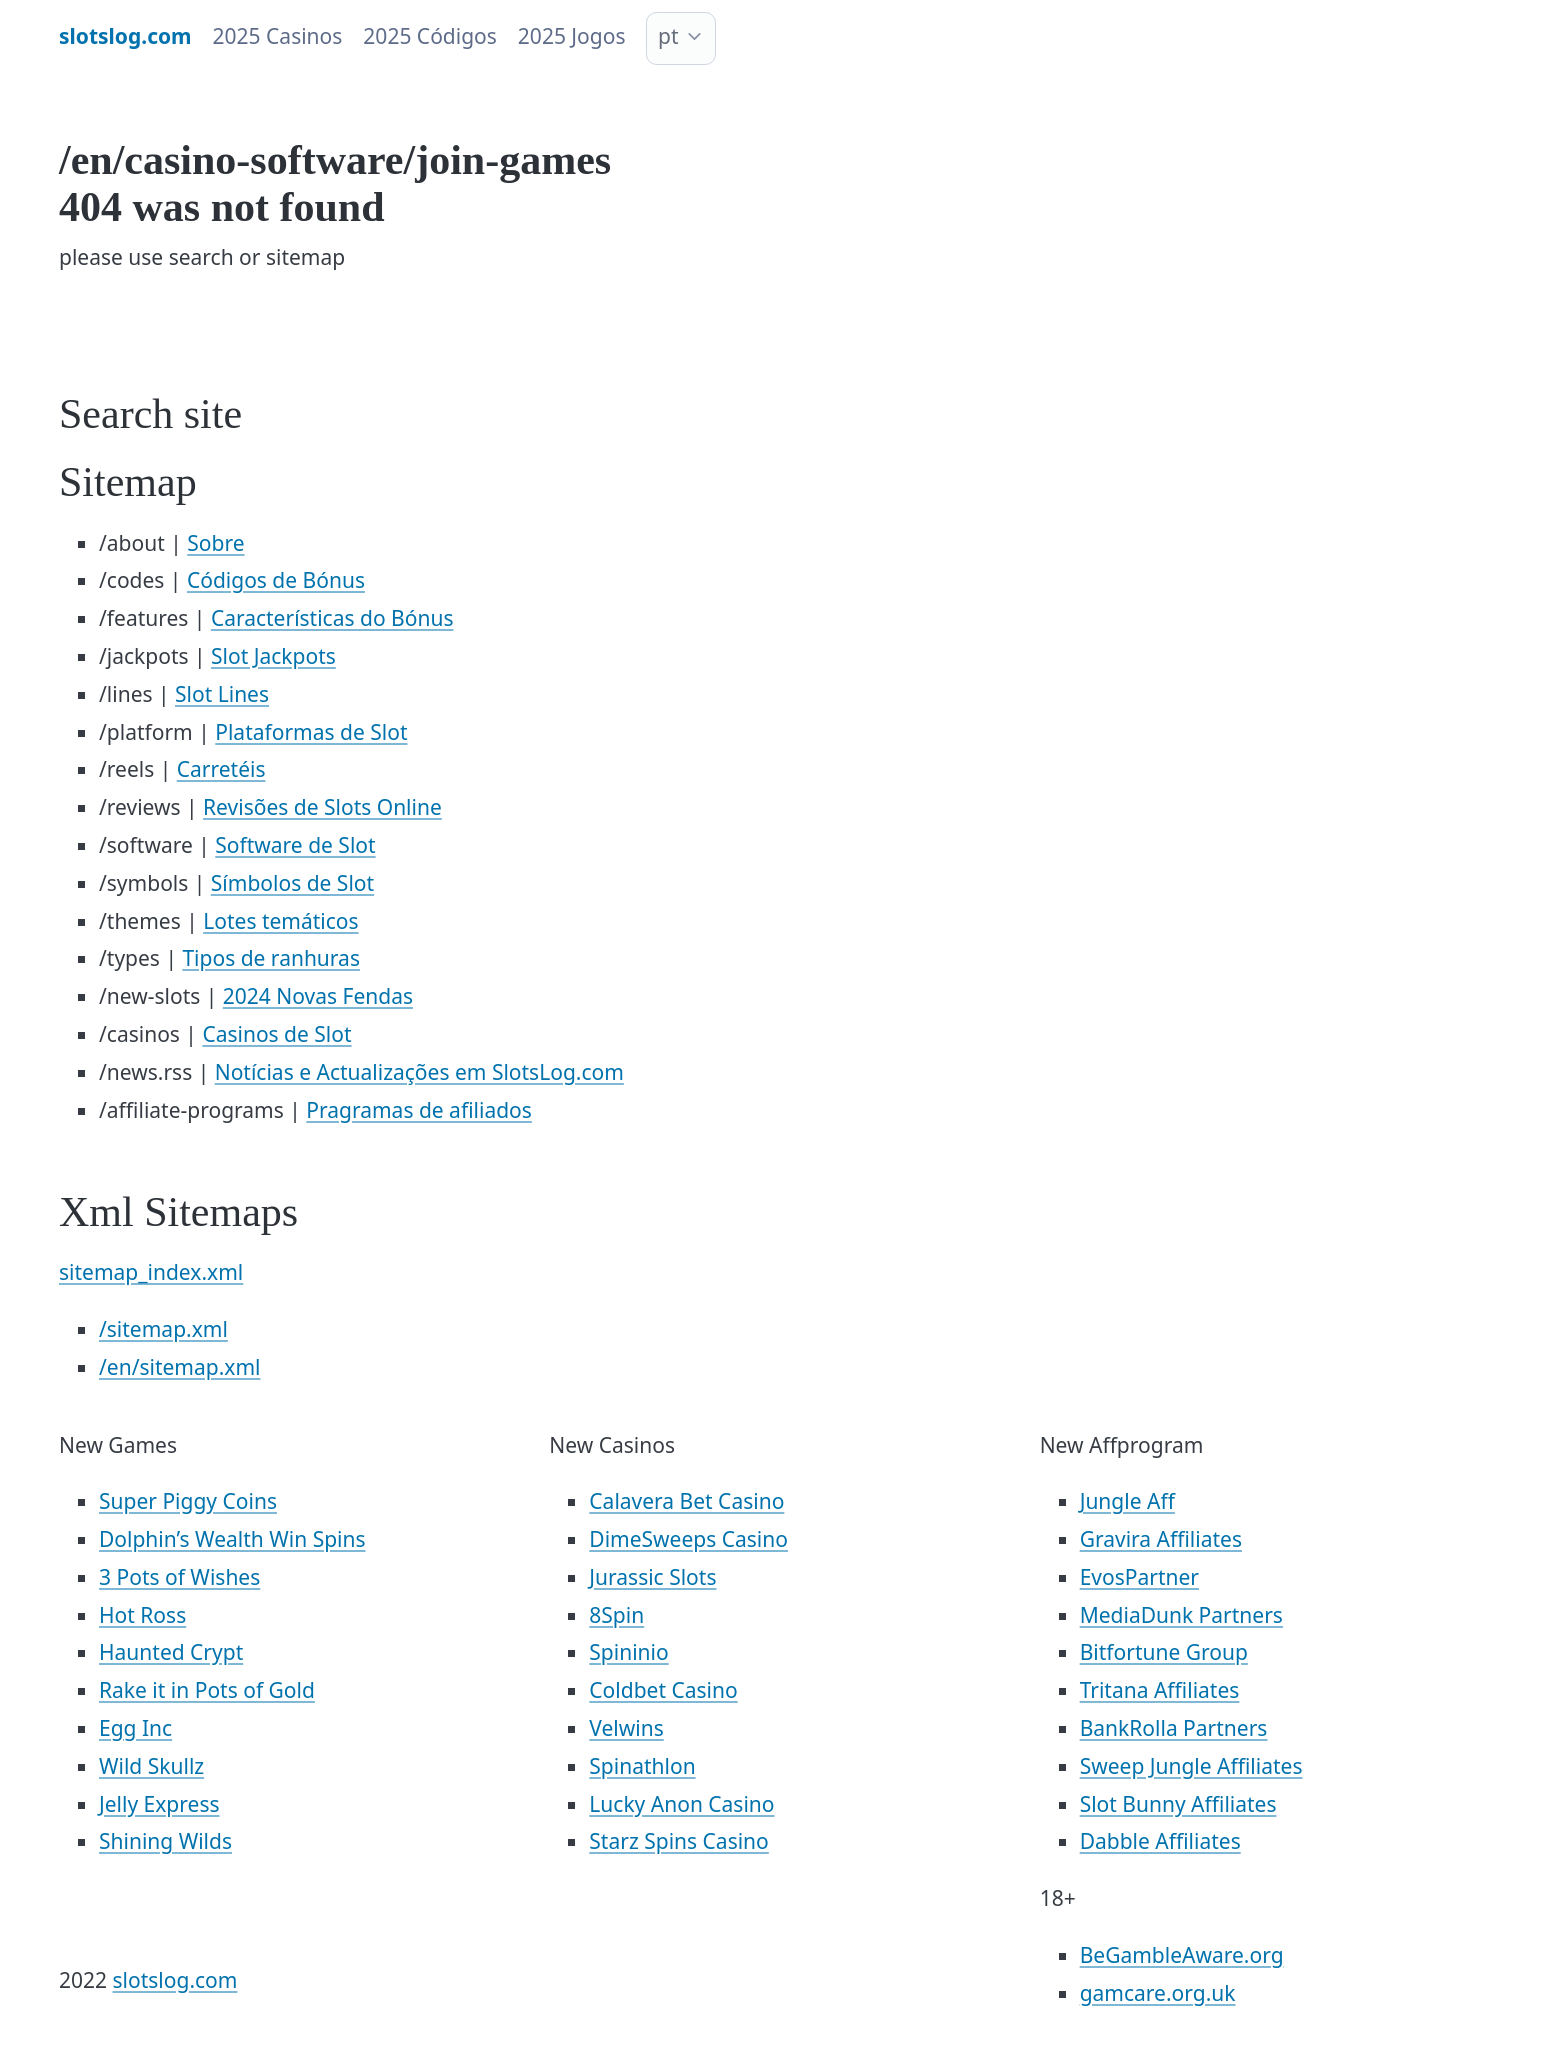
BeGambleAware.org (1182, 1955)
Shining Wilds (165, 1841)
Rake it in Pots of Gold (207, 1690)
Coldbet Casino (663, 1690)
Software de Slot (295, 845)
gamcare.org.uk (1158, 1993)
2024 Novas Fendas (318, 996)
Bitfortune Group (1164, 1652)
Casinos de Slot (276, 1034)
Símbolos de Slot (292, 883)
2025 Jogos (572, 36)
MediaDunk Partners (1181, 1615)
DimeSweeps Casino (688, 1539)
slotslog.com (175, 1980)
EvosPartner (1139, 1577)
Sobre (215, 543)
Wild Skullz (151, 1766)
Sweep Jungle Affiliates (1191, 1766)
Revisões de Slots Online (322, 807)
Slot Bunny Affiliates (1178, 1804)
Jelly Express (159, 1804)
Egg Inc (135, 1728)
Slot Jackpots (273, 656)
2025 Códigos (430, 36)
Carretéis (221, 769)
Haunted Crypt (171, 1652)
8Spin (616, 1615)
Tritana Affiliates (1160, 1690)
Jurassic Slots (652, 1577)
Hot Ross (142, 1615)
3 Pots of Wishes (179, 1577)
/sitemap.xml (163, 1329)
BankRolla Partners (1174, 1728)
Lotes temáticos (280, 921)
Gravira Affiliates (1161, 1539)
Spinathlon (642, 1766)
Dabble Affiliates (1160, 1841)
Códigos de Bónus (276, 580)
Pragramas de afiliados (419, 1110)
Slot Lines (222, 694)
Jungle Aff (1127, 1501)
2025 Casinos (278, 36)
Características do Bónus (332, 618)
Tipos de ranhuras (271, 958)
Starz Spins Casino (678, 1841)
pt (668, 36)
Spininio (628, 1652)
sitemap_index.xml (151, 1272)
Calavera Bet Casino (686, 1501)
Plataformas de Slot (311, 732)
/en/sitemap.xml (179, 1367)
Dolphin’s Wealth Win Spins (232, 1539)
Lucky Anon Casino (681, 1804)
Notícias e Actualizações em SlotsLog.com (419, 1072)
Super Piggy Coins (188, 1501)
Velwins (626, 1728)
